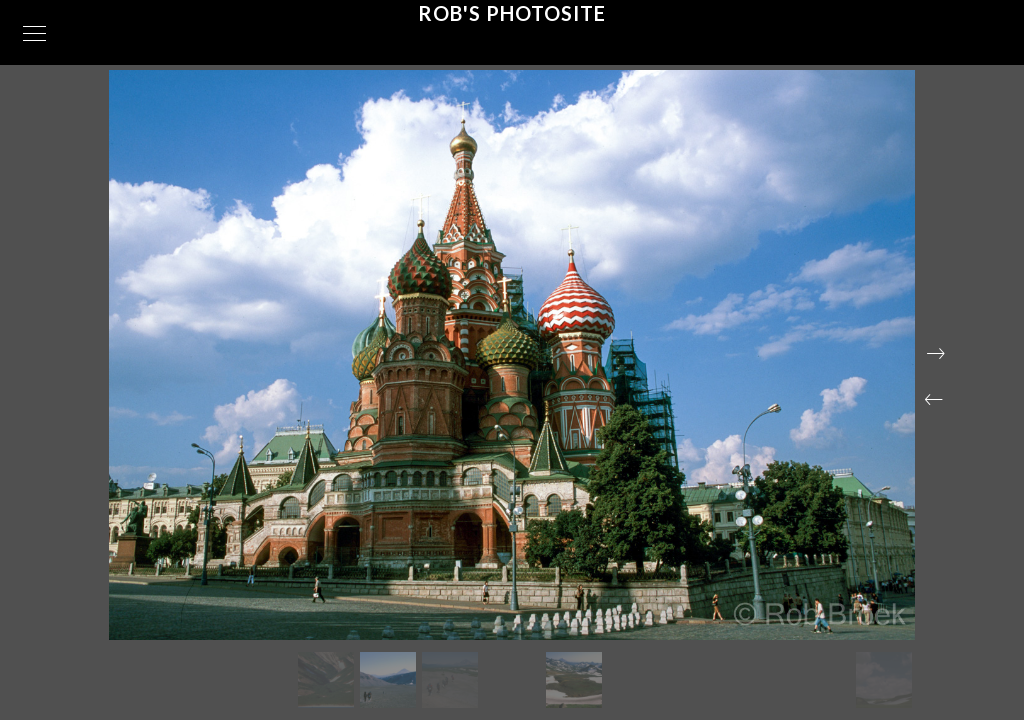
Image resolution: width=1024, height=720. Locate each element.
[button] (934, 400)
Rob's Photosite (512, 13)
